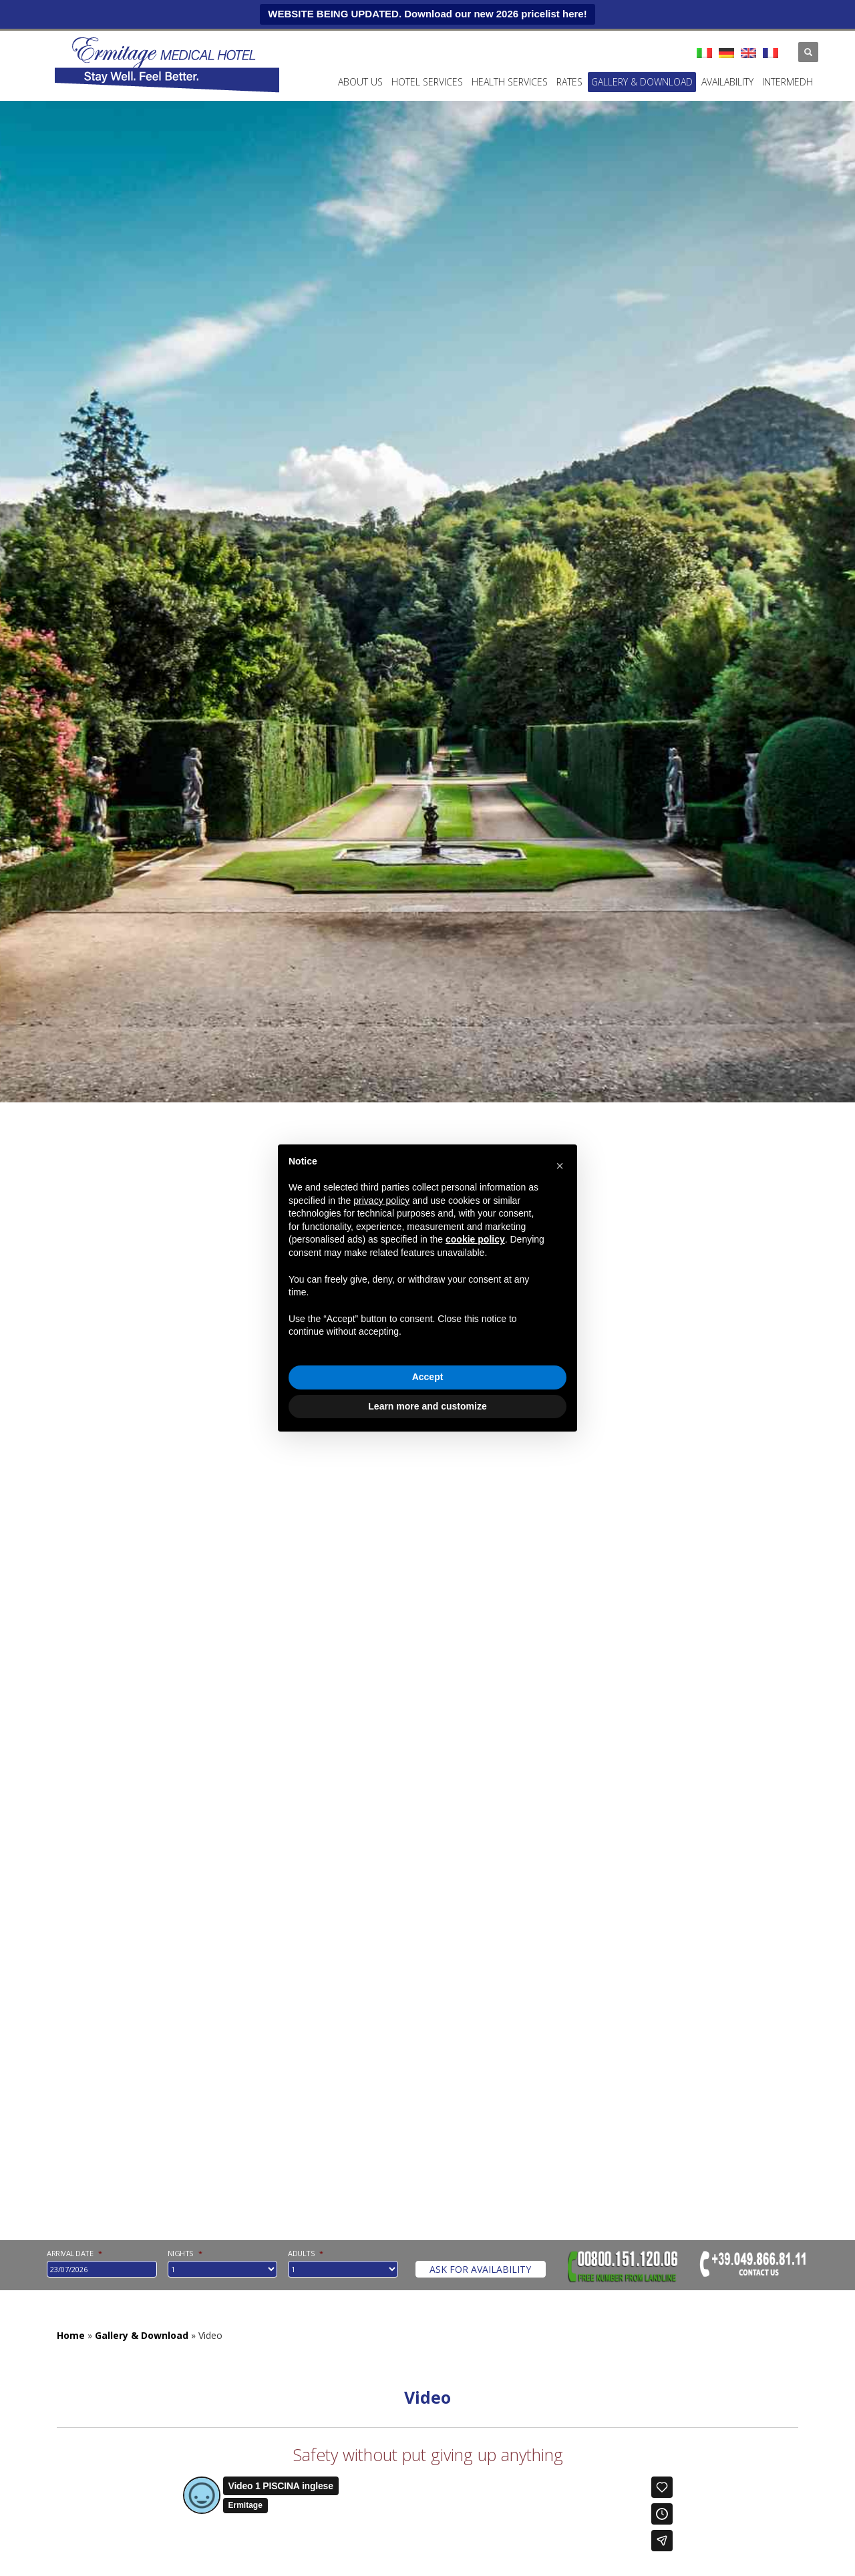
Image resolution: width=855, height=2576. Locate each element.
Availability (727, 81)
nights (185, 2253)
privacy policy (381, 1200)
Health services (510, 81)
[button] (559, 1165)
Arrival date (74, 2253)
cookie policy (475, 1239)
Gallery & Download (642, 81)
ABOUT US (360, 81)
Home (71, 2335)
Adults (305, 2253)
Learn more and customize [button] (427, 1406)
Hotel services (427, 81)
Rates (569, 81)
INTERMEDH (787, 81)
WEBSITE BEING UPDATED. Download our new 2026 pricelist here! (427, 13)
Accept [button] (428, 1376)
